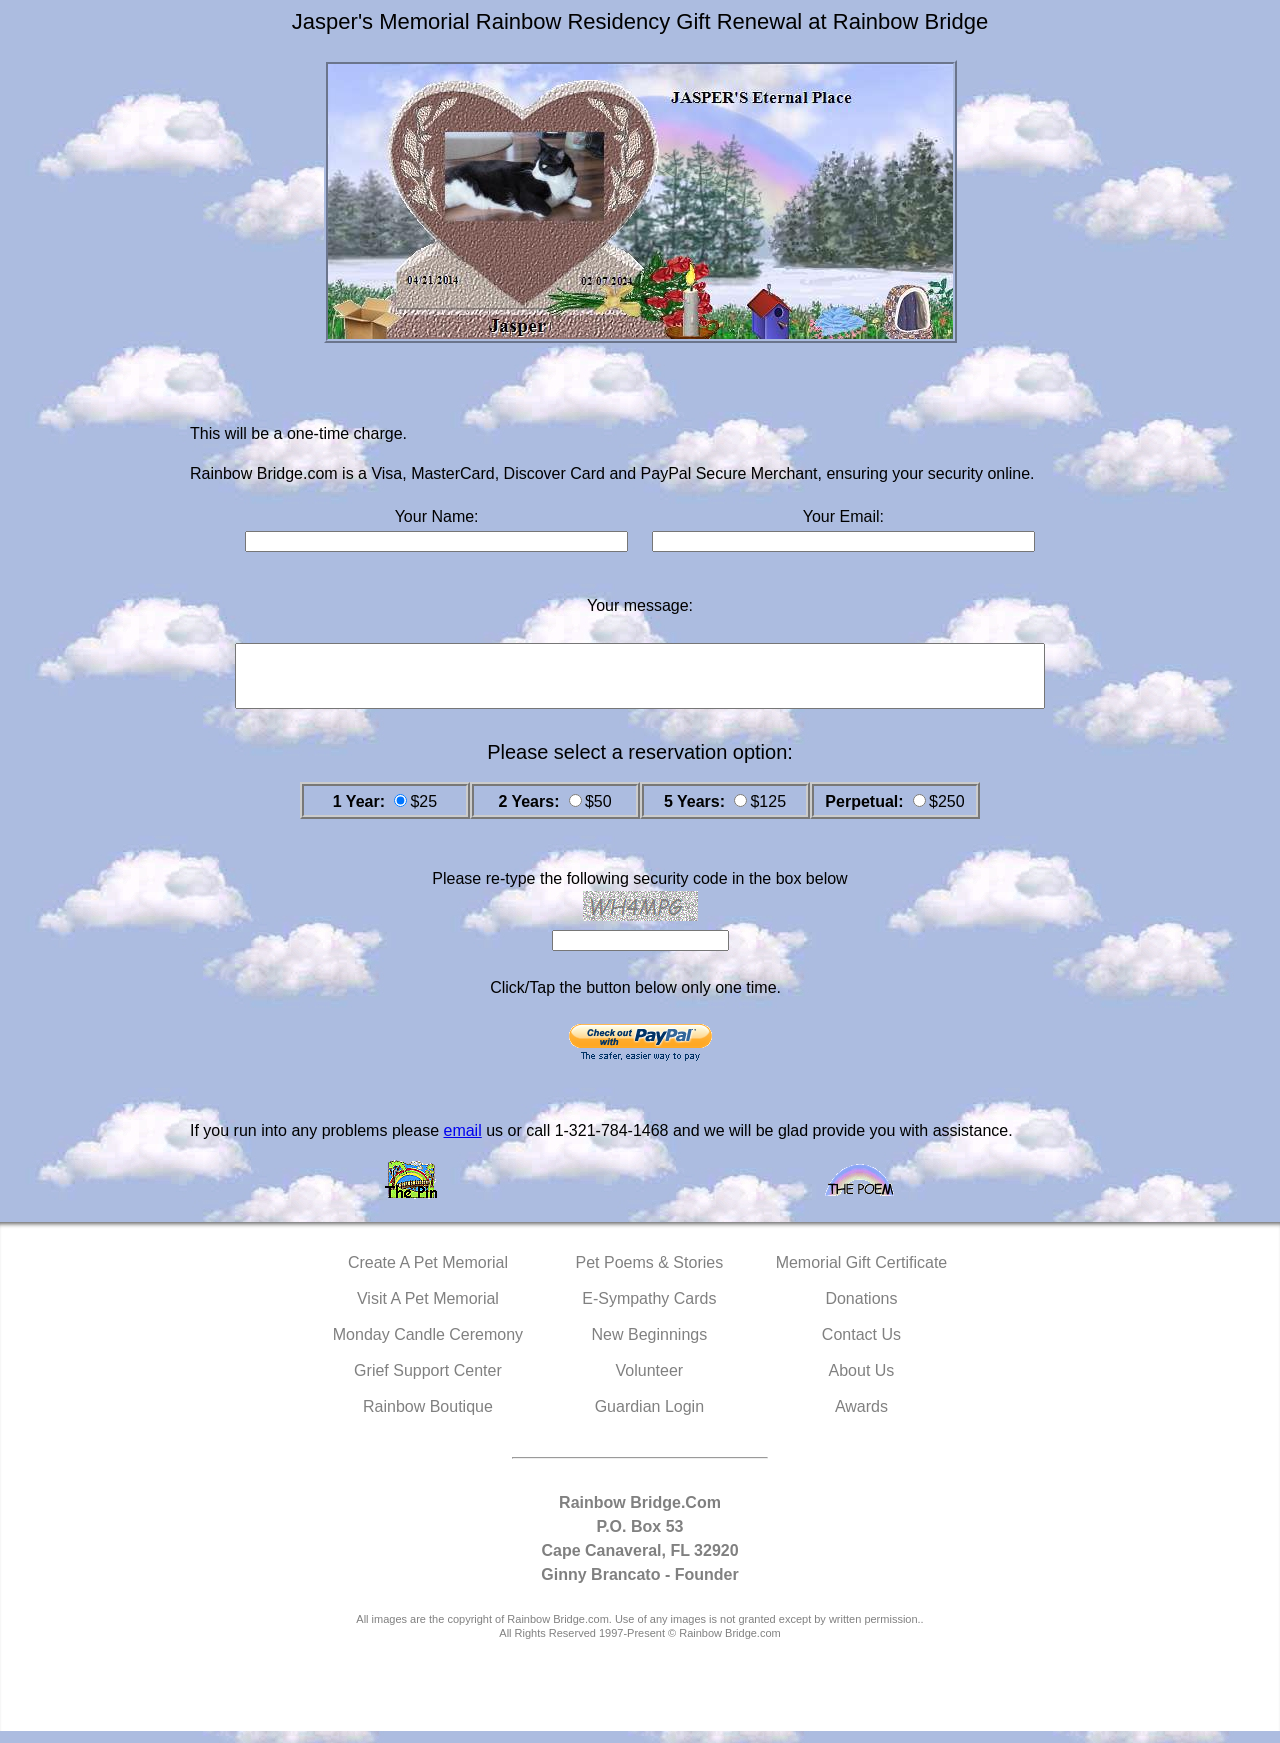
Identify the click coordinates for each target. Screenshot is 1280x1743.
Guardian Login (649, 1418)
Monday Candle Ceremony (428, 1346)
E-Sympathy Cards (649, 1310)
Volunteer (650, 1382)
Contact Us (861, 1346)
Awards (861, 1418)
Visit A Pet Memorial (428, 1310)
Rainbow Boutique (428, 1418)
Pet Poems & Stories (650, 1274)
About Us (862, 1382)
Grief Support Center (428, 1382)
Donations (861, 1310)
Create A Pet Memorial (428, 1274)
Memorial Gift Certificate (862, 1274)
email (462, 1142)
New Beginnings (650, 1346)
